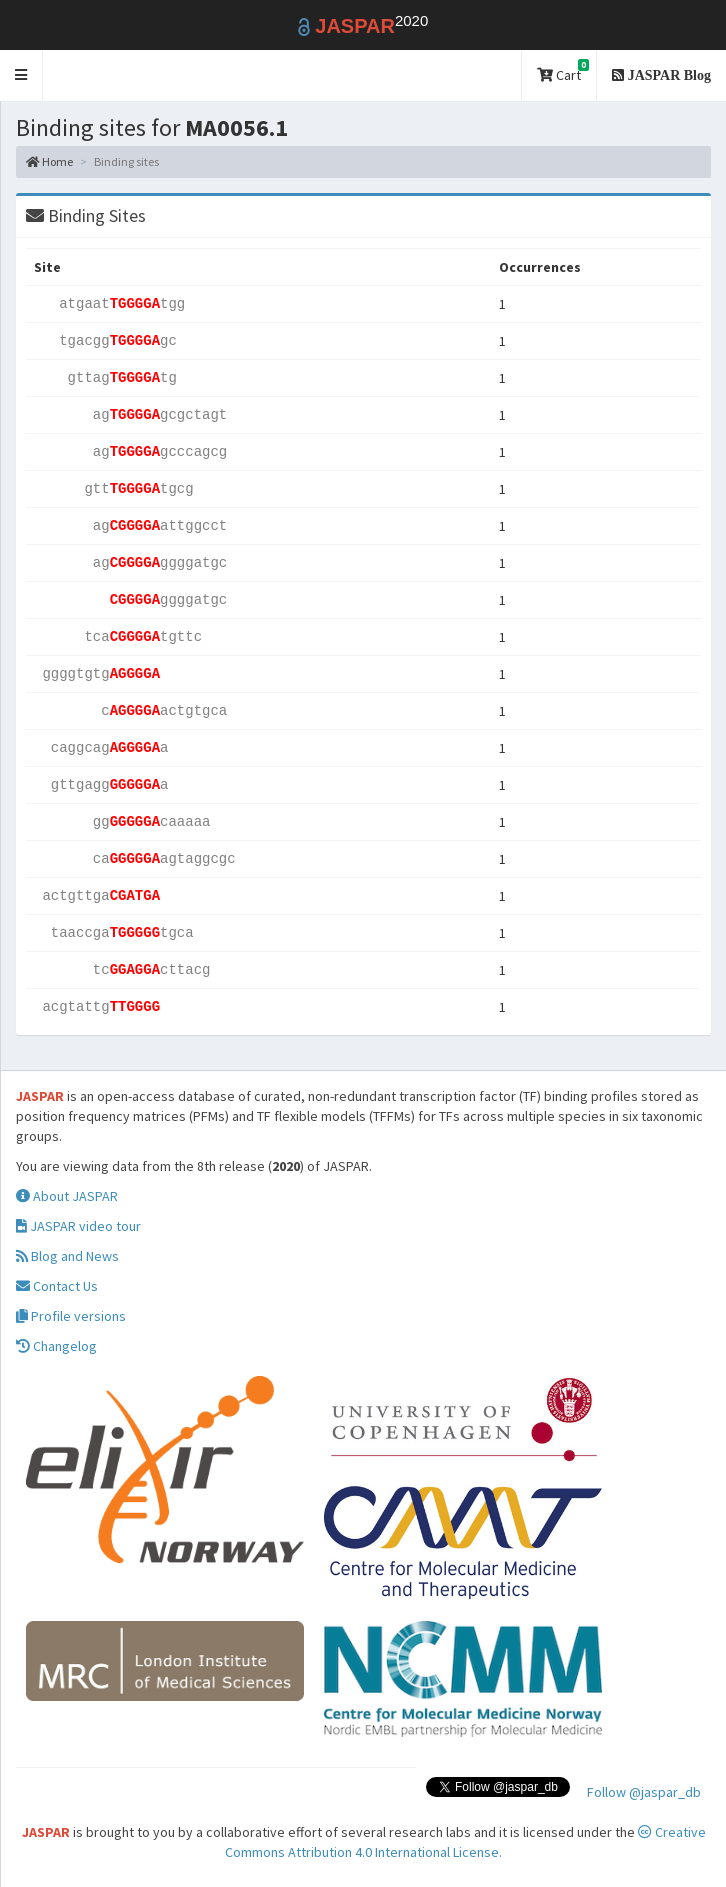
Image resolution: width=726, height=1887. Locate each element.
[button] (21, 75)
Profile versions (71, 1316)
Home (49, 161)
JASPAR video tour (78, 1226)
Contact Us (57, 1286)
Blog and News (67, 1256)
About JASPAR (67, 1196)
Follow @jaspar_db (644, 1792)
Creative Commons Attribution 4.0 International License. (465, 1842)
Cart (563, 71)
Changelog (56, 1346)
